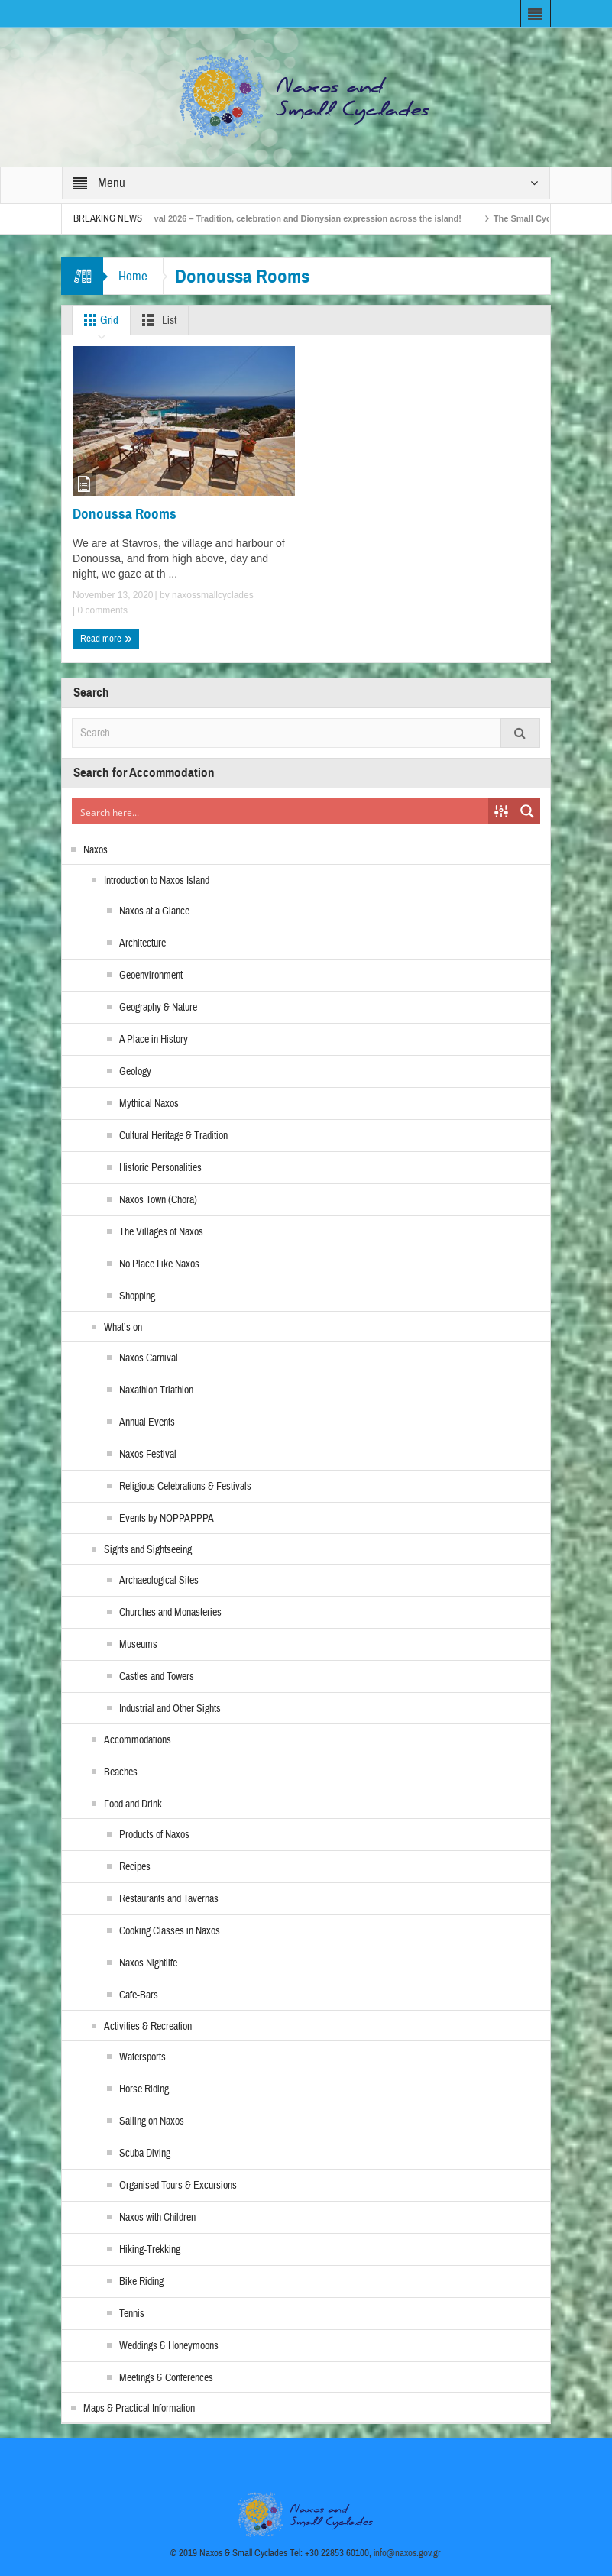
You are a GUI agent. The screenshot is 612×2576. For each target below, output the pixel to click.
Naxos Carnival (148, 1358)
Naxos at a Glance (154, 911)
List (156, 320)
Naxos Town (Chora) (158, 1200)
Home (132, 276)
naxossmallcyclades (213, 595)
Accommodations (137, 1740)
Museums (138, 1645)
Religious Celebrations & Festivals (185, 1486)
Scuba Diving (144, 2153)
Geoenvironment (151, 975)
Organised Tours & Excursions (178, 2186)
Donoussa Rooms (124, 514)
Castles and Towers (156, 1677)
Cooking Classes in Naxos (169, 1931)
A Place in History (153, 1040)
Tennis (131, 2314)
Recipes (135, 1867)
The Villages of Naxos (161, 1232)
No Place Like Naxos (159, 1264)
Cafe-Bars (138, 1995)
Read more (106, 639)
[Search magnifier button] (527, 811)
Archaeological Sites (159, 1580)
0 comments (101, 610)
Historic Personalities (160, 1168)
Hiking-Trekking (149, 2250)
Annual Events (147, 1422)
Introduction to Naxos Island (156, 881)
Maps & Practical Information (139, 2409)
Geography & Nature (158, 1008)
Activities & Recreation (148, 2027)
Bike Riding (141, 2282)
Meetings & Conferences (166, 2378)
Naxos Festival (147, 1454)
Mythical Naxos (149, 1104)
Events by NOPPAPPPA (166, 1519)
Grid (98, 320)
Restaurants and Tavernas (169, 1899)
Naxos (95, 850)
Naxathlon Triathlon (156, 1390)
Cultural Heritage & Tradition (173, 1136)
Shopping (137, 1296)
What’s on (123, 1328)
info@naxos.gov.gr (407, 2553)
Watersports (142, 2057)
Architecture (142, 943)
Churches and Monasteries (170, 1613)
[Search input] (280, 811)
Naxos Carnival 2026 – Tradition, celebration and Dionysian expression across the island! (303, 218)
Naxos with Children (157, 2218)
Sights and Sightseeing (148, 1550)
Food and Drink (133, 1804)
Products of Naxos (154, 1835)
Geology (135, 1072)
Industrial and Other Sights (170, 1709)
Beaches (121, 1772)
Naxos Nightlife (148, 1963)
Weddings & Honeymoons (169, 2346)
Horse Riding (144, 2089)
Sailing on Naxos (151, 2121)
